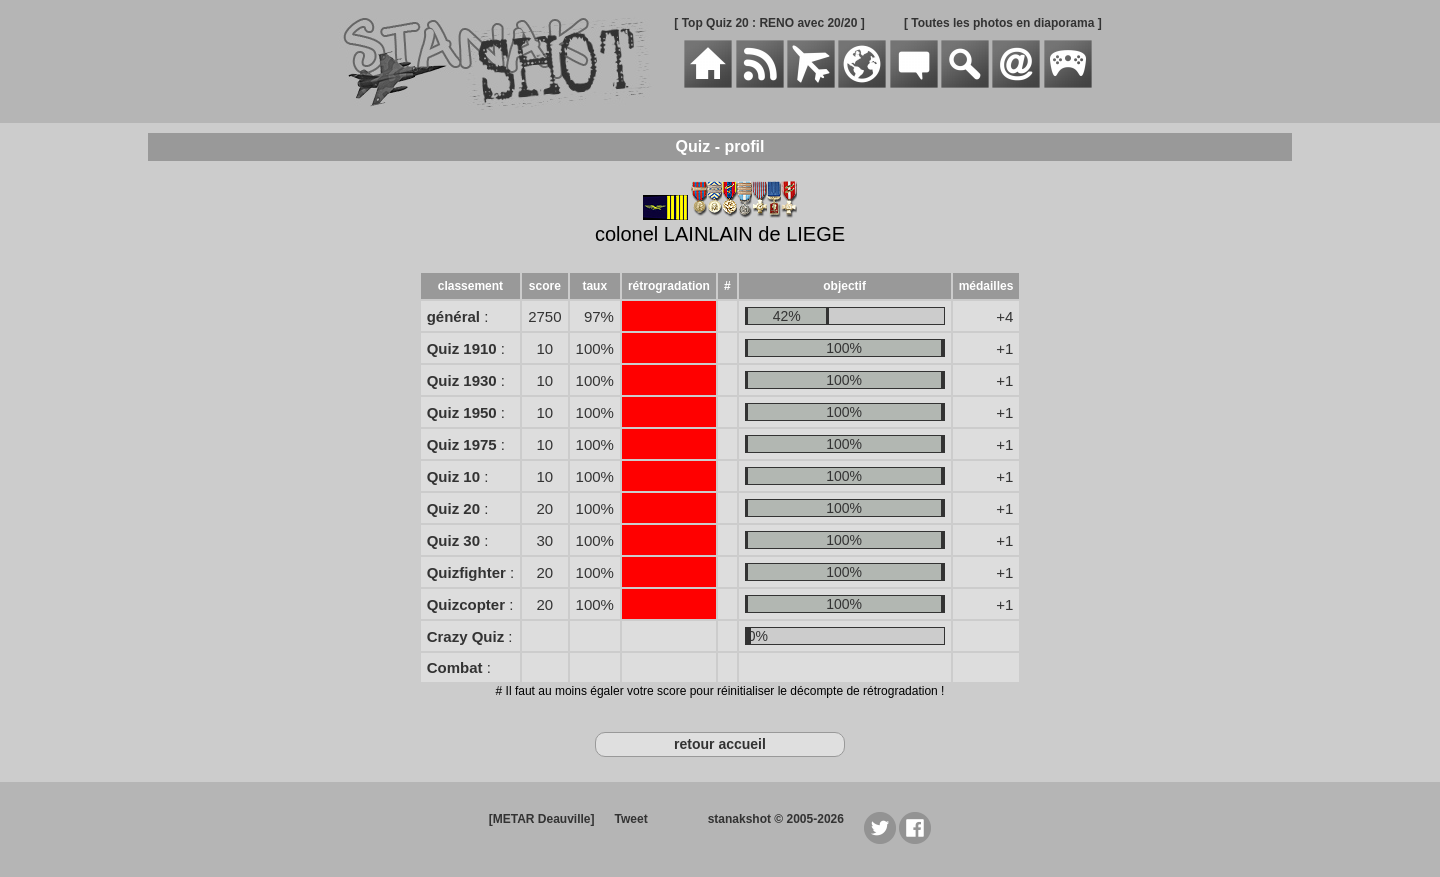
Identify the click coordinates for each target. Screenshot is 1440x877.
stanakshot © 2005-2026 (776, 819)
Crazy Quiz (466, 636)
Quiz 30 (453, 540)
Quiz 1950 (462, 412)
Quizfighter (466, 572)
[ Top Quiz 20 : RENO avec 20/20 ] (769, 23)
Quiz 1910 (462, 348)
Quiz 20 (453, 508)
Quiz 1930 (462, 380)
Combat (455, 667)
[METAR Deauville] (542, 819)
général (453, 316)
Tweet (631, 819)
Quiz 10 (453, 476)
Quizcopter (466, 604)
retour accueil (720, 744)
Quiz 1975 (462, 444)
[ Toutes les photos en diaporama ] (1003, 23)
